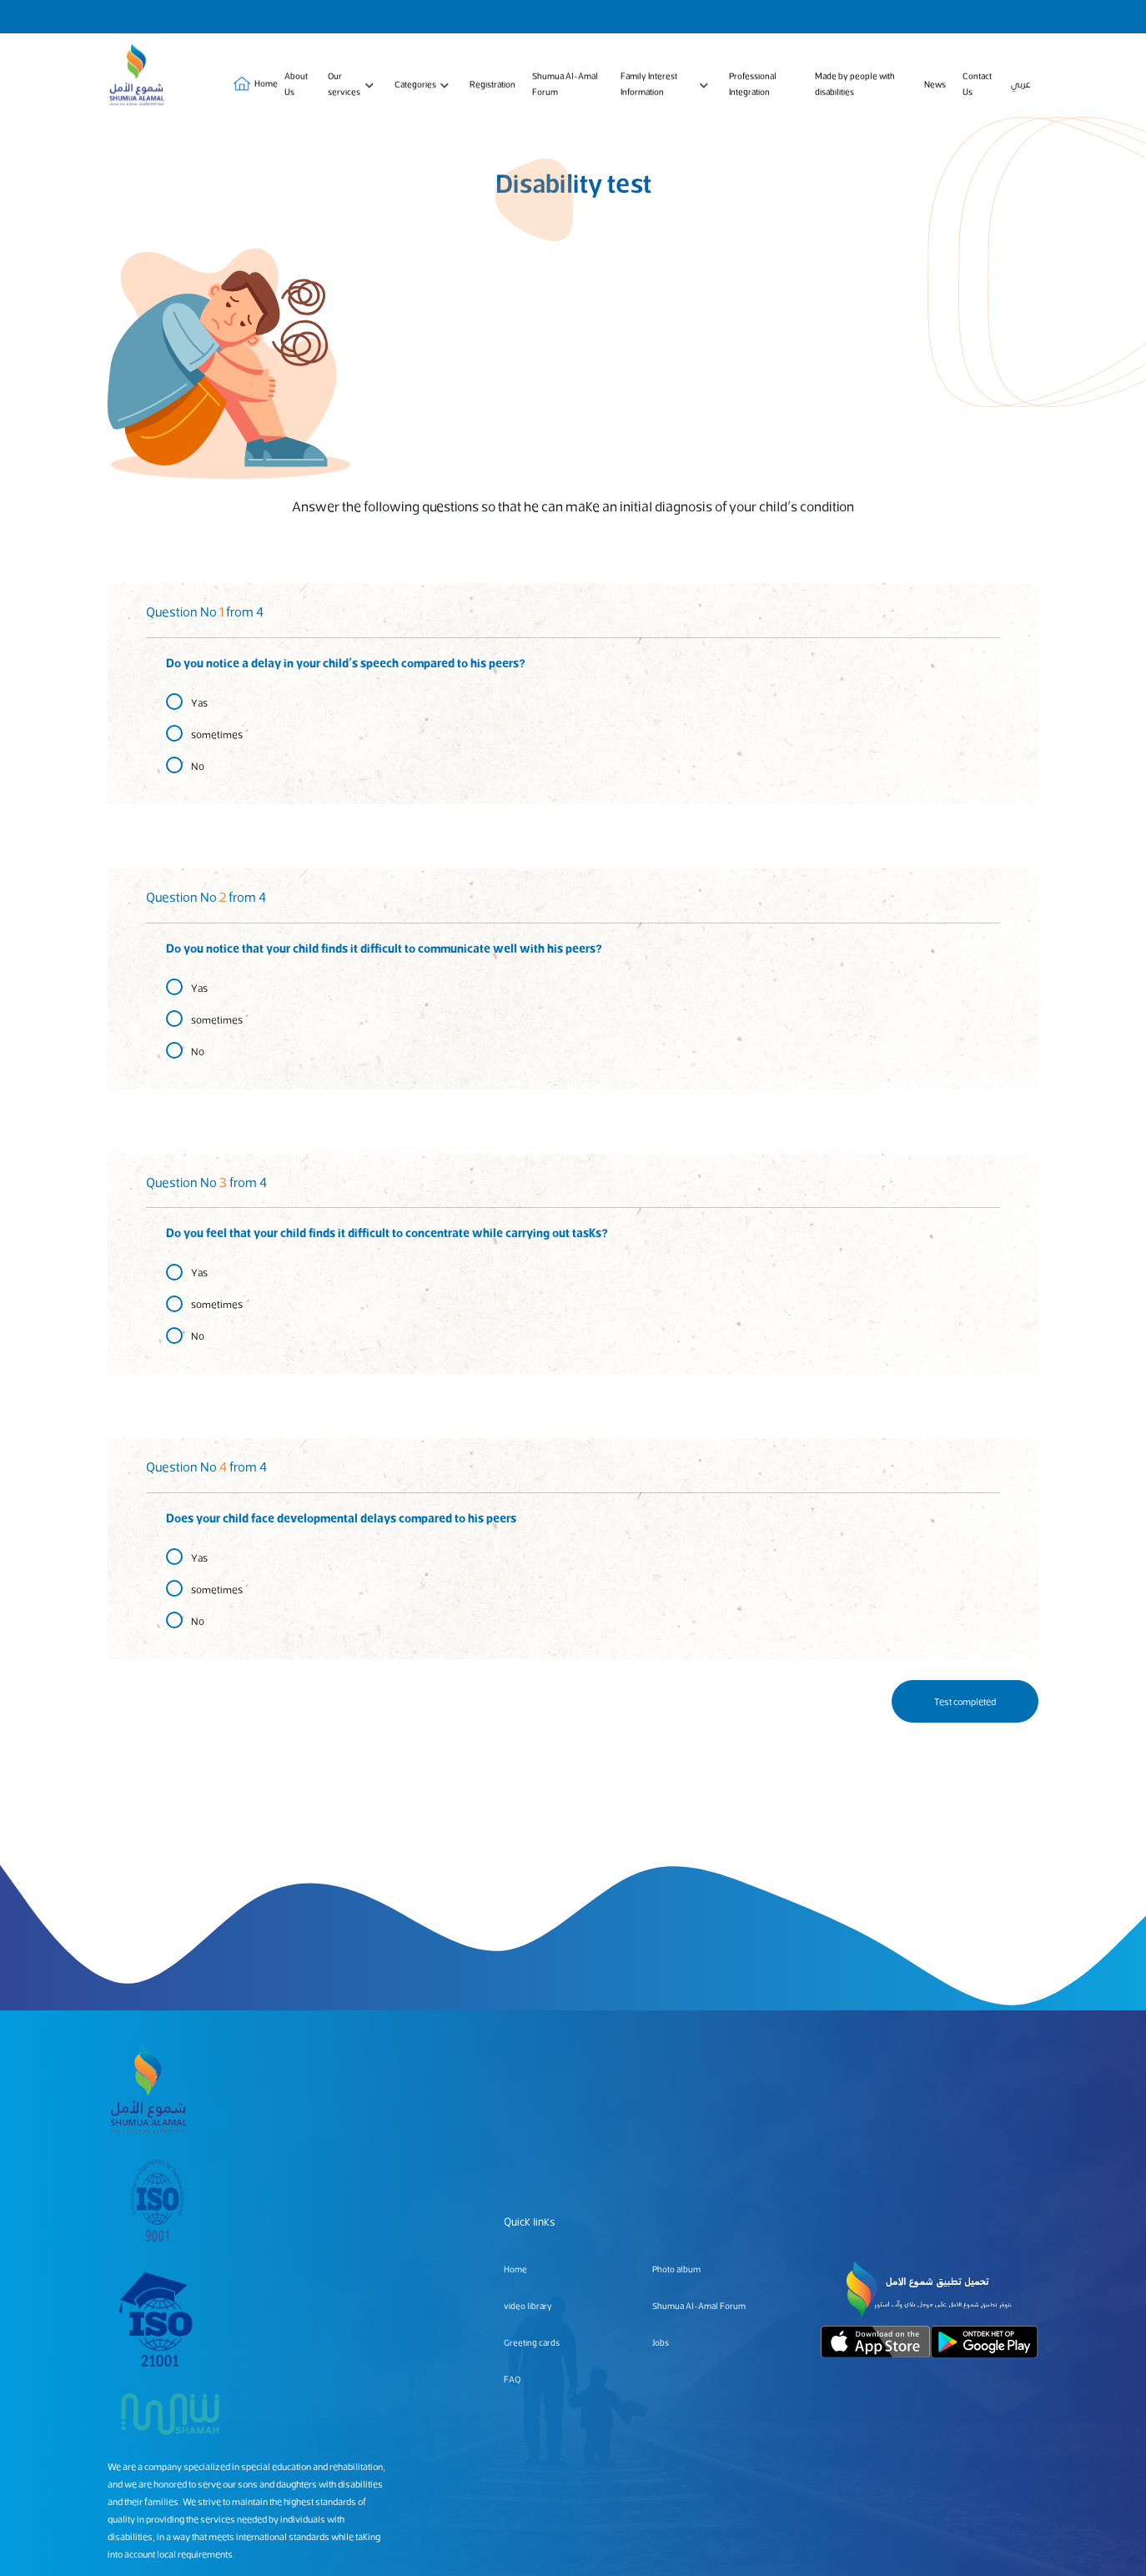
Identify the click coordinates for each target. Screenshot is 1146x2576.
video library (528, 2305)
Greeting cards (532, 2342)
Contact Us (977, 87)
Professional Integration (753, 87)
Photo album (676, 2269)
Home (251, 86)
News (935, 86)
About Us (296, 87)
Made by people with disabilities (855, 87)
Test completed (965, 1701)
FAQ (512, 2379)
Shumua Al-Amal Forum (565, 87)
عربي (1020, 86)
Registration (492, 86)
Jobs (660, 2342)
